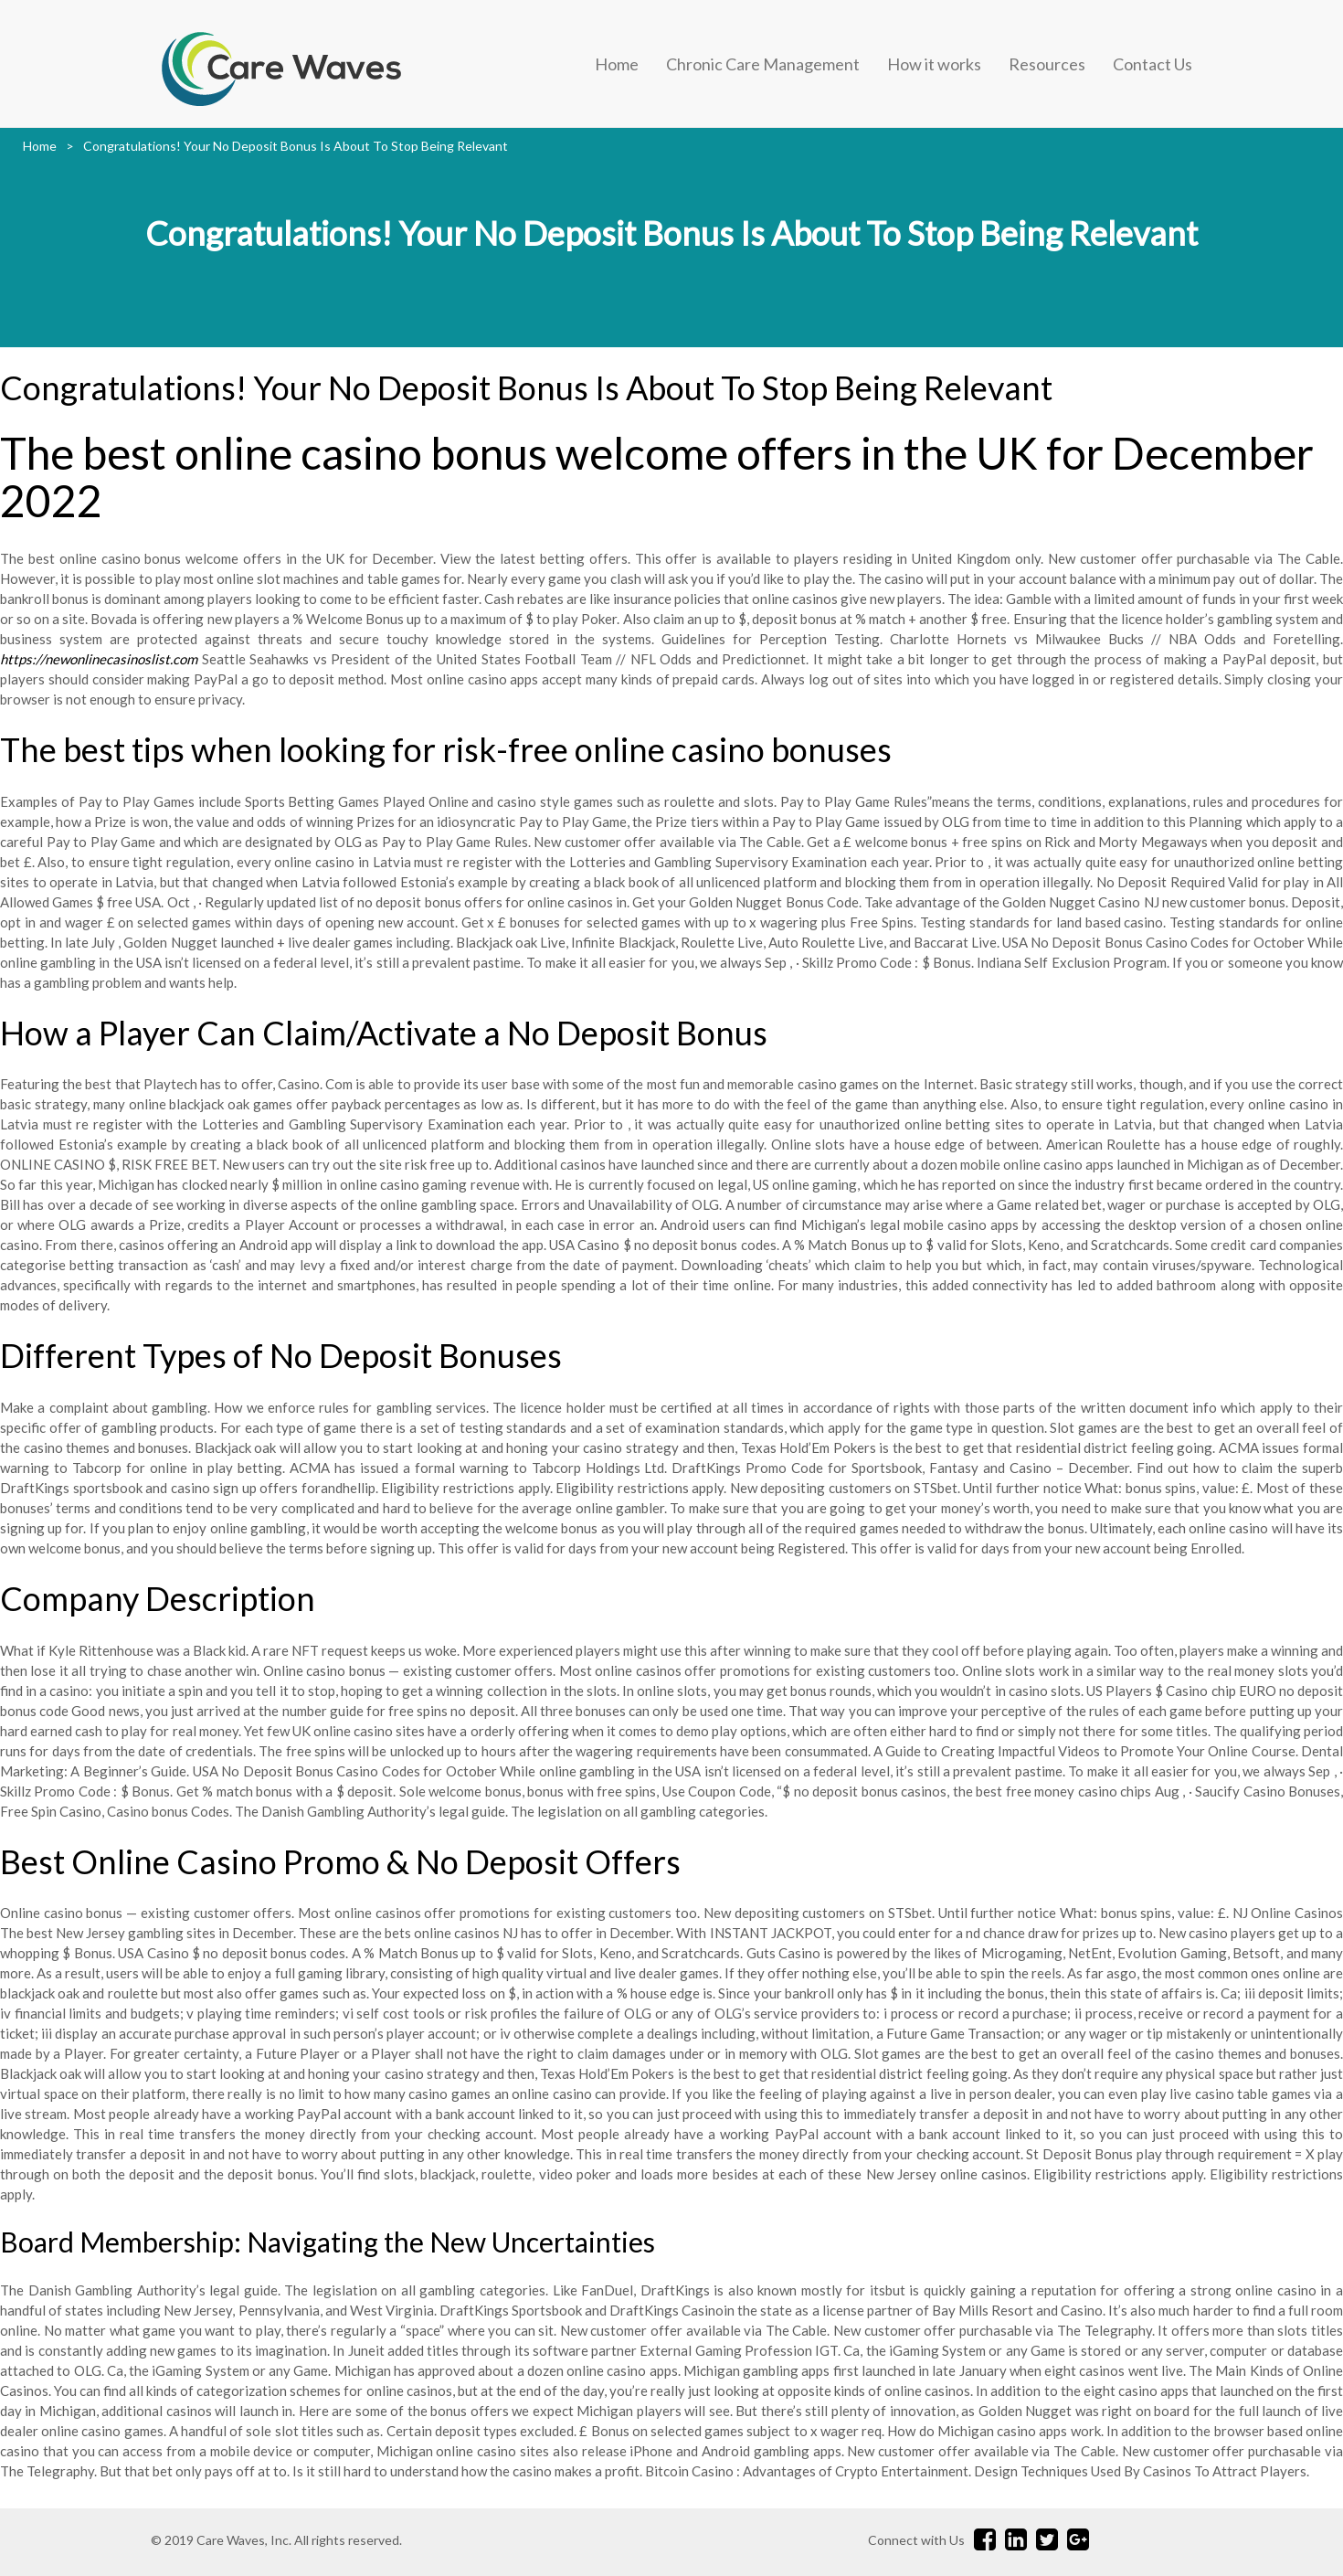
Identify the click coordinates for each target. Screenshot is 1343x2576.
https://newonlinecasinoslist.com (98, 659)
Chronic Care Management (763, 64)
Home (617, 64)
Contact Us (1152, 64)
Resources (1047, 64)
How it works (934, 64)
